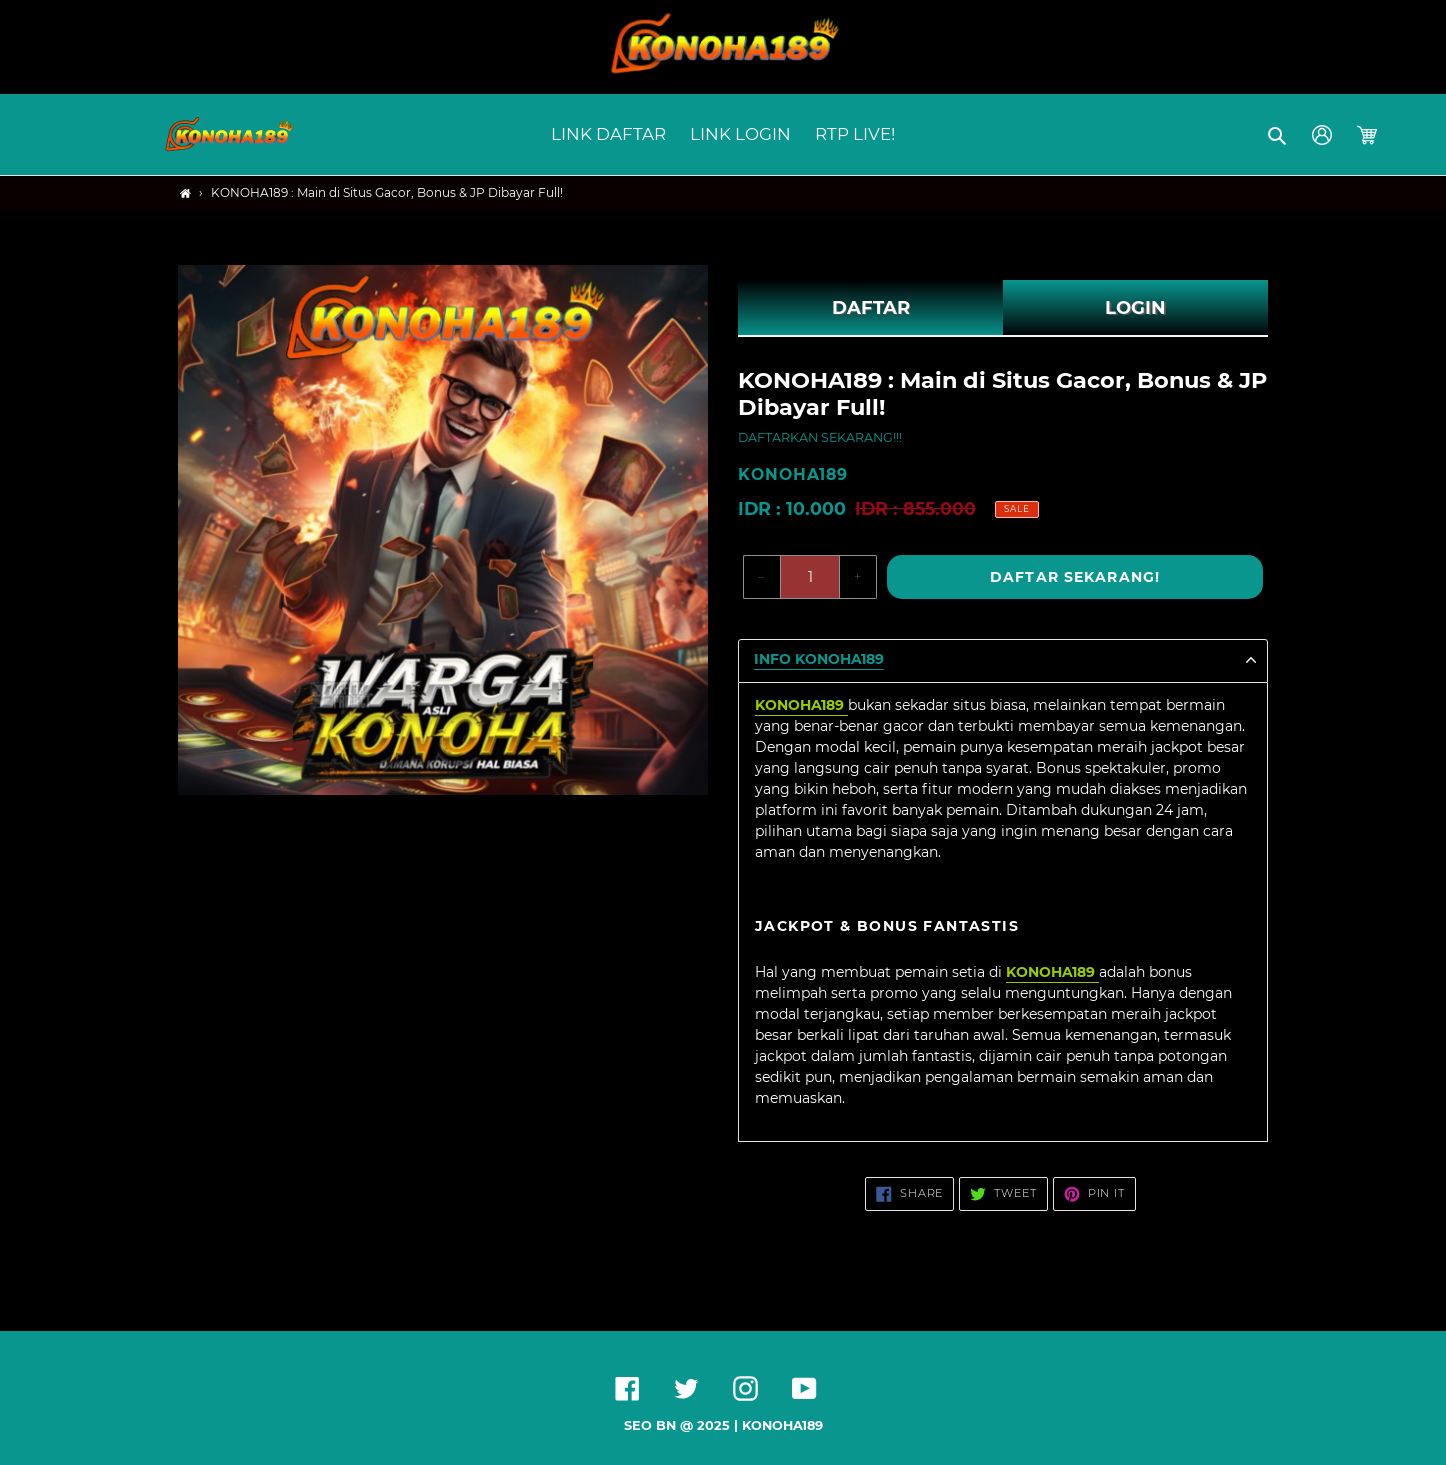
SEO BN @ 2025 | (683, 1425)
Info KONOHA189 (819, 659)
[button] (1278, 135)
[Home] (185, 193)
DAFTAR (871, 308)
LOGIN (1135, 308)
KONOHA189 (782, 1425)
